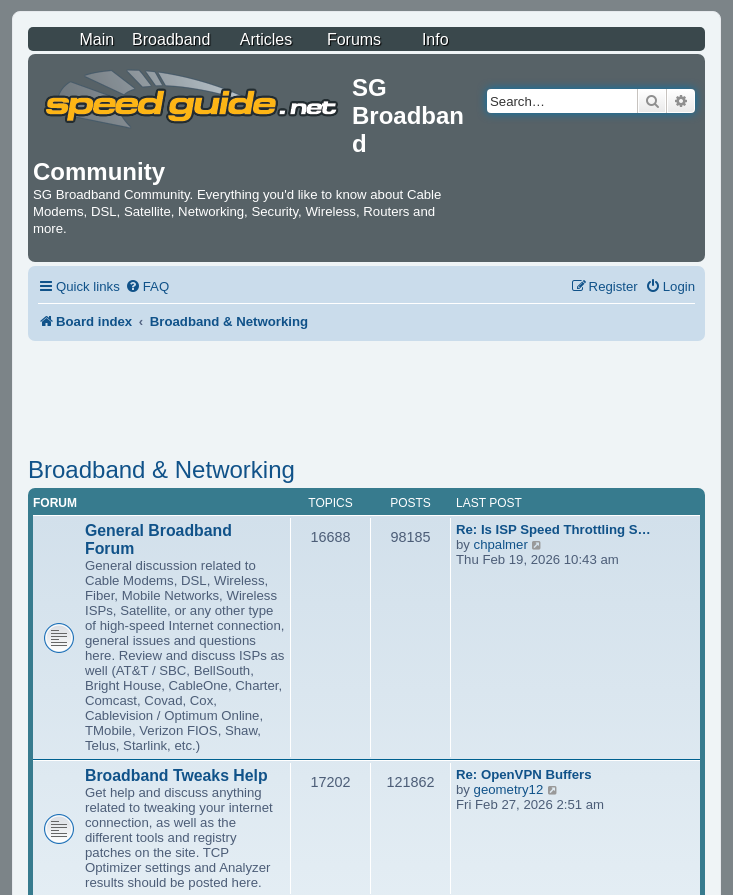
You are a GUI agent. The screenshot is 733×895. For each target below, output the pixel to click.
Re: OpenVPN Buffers (524, 774)
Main (96, 39)
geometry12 (509, 789)
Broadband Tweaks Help (176, 775)
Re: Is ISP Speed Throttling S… (553, 529)
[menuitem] (147, 286)
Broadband (171, 39)
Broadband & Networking (161, 469)
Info (435, 39)
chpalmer (501, 544)
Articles (266, 39)
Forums (354, 39)
